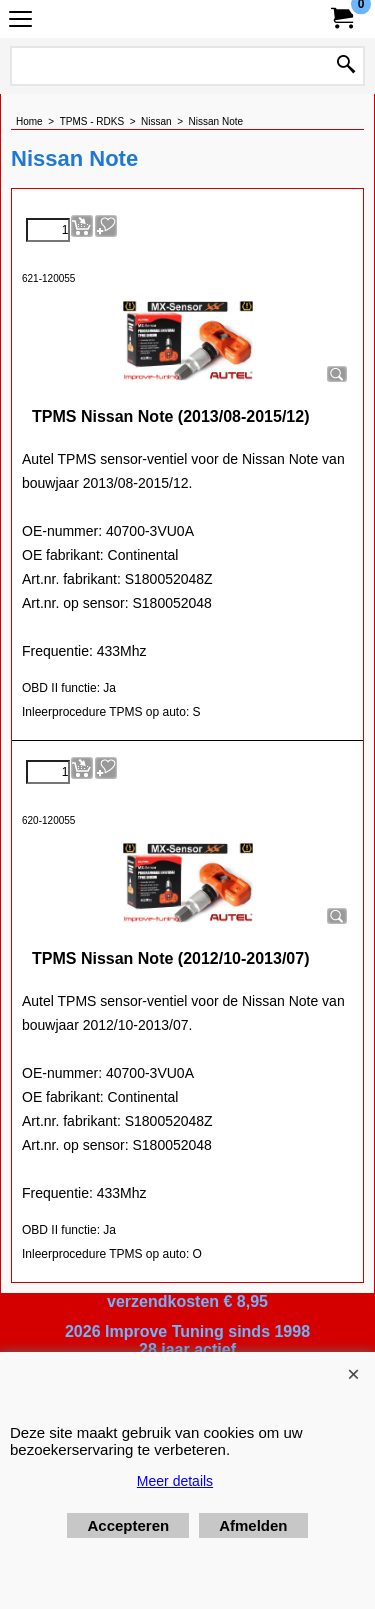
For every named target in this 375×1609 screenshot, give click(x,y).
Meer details (175, 1481)
